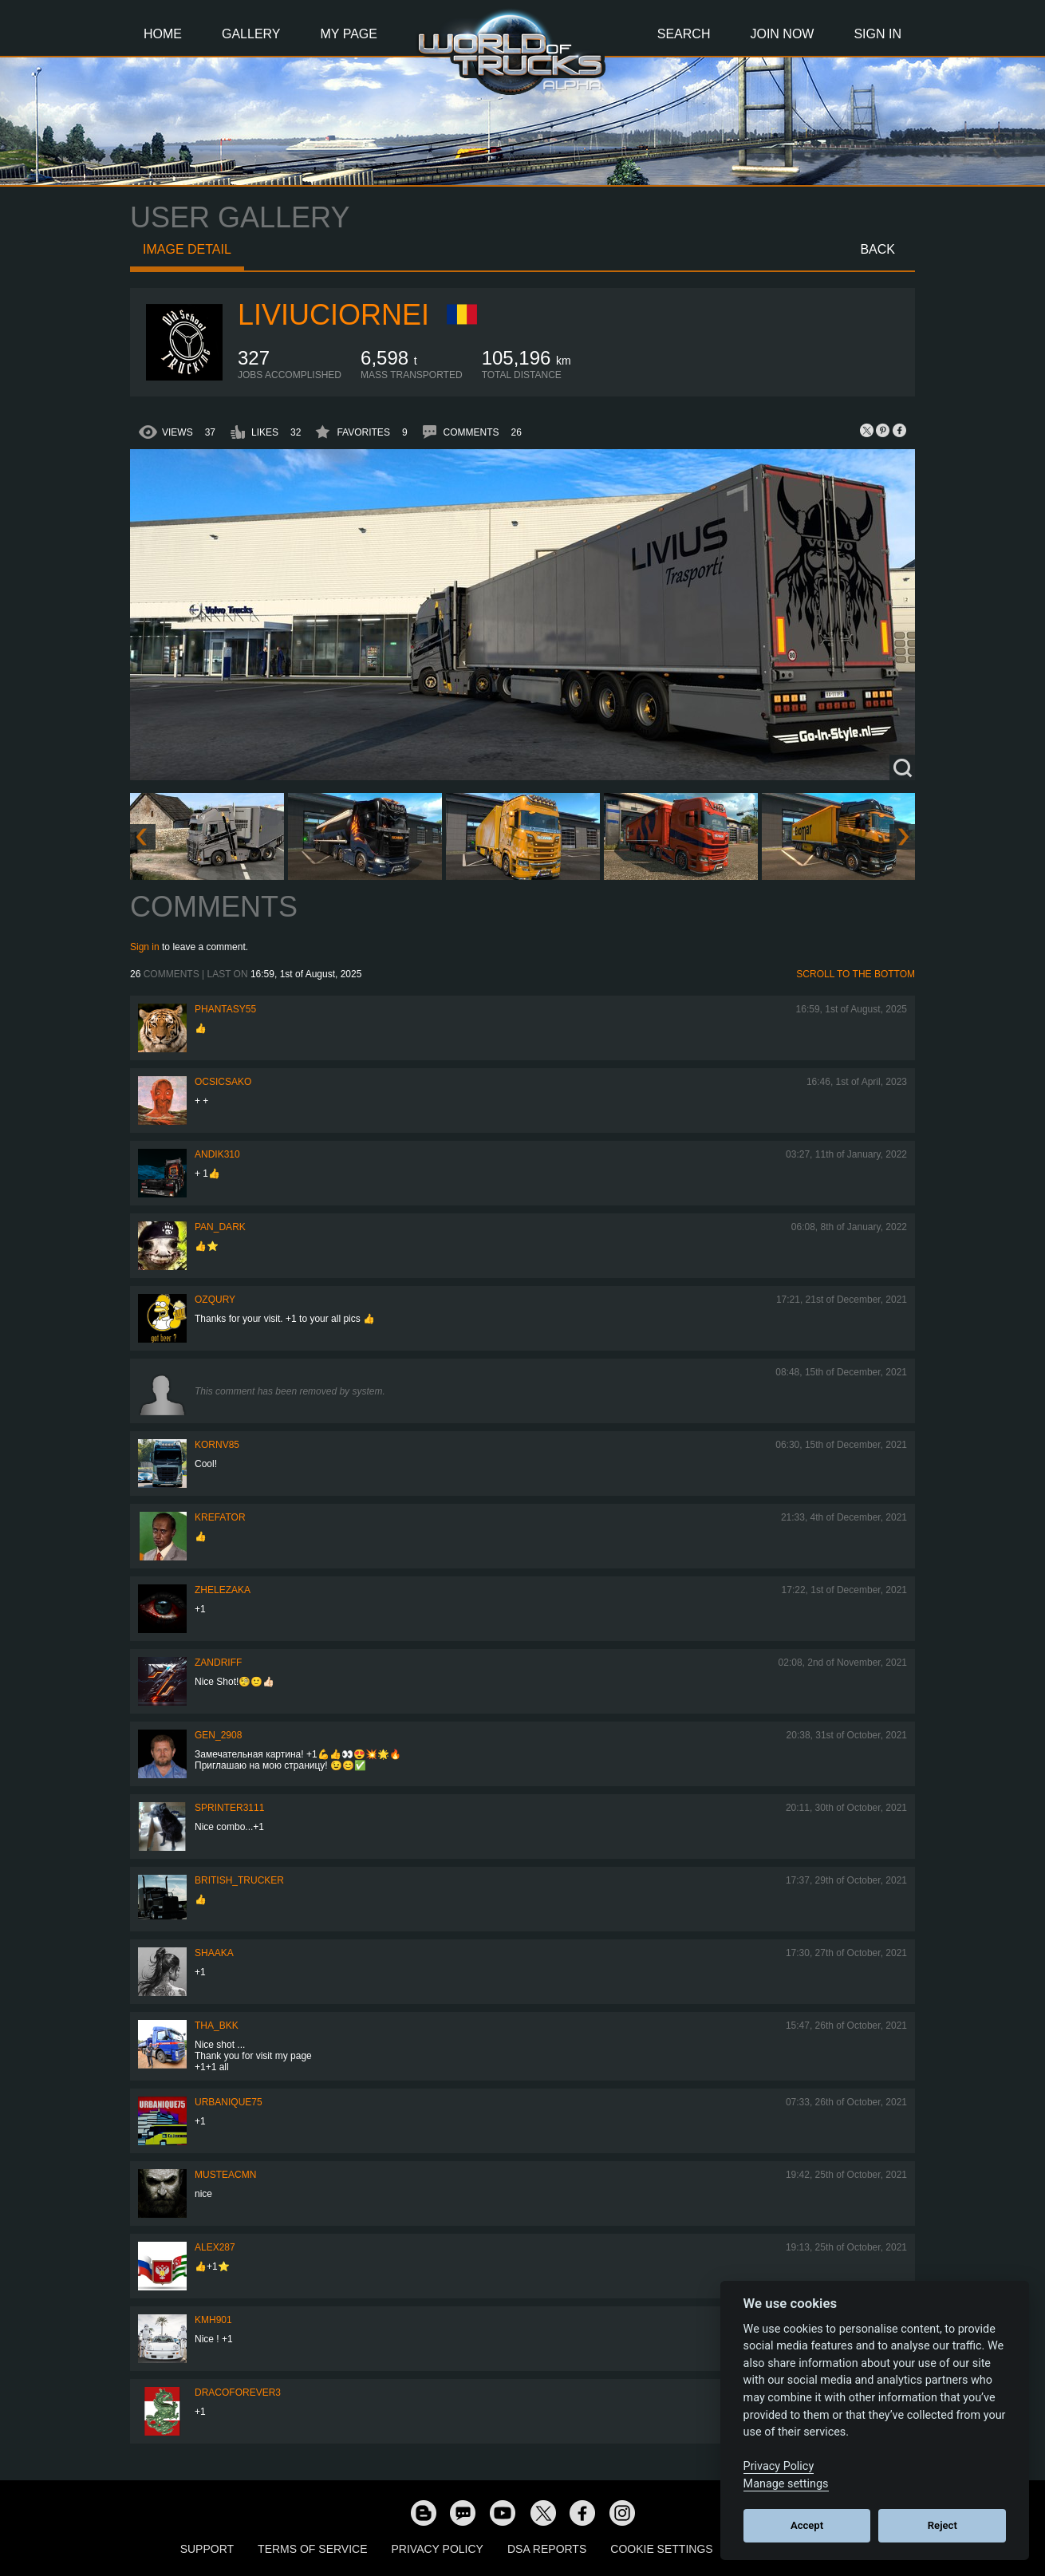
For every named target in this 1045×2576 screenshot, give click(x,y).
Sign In (877, 34)
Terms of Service (312, 2548)
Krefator (220, 1517)
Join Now (782, 34)
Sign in (145, 947)
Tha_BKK (217, 2025)
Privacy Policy (437, 2548)
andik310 (217, 1154)
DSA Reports (546, 2548)
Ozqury (215, 1299)
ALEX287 (215, 2247)
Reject (942, 2525)
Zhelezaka (222, 1590)
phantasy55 (225, 1009)
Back (877, 249)
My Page (349, 34)
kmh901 (213, 2320)
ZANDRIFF (218, 1662)
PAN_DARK (220, 1227)
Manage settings (786, 2484)
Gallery (251, 34)
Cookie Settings (661, 2548)
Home (163, 34)
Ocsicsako (223, 1081)
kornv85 (217, 1444)
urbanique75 (228, 2102)
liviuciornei (333, 314)
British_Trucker (239, 1880)
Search (684, 34)
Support (207, 2548)
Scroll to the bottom (855, 974)
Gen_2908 (218, 1735)
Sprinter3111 (229, 1807)
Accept (807, 2525)
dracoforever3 (238, 2392)
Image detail (187, 249)
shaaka (214, 1953)
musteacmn (225, 2174)
